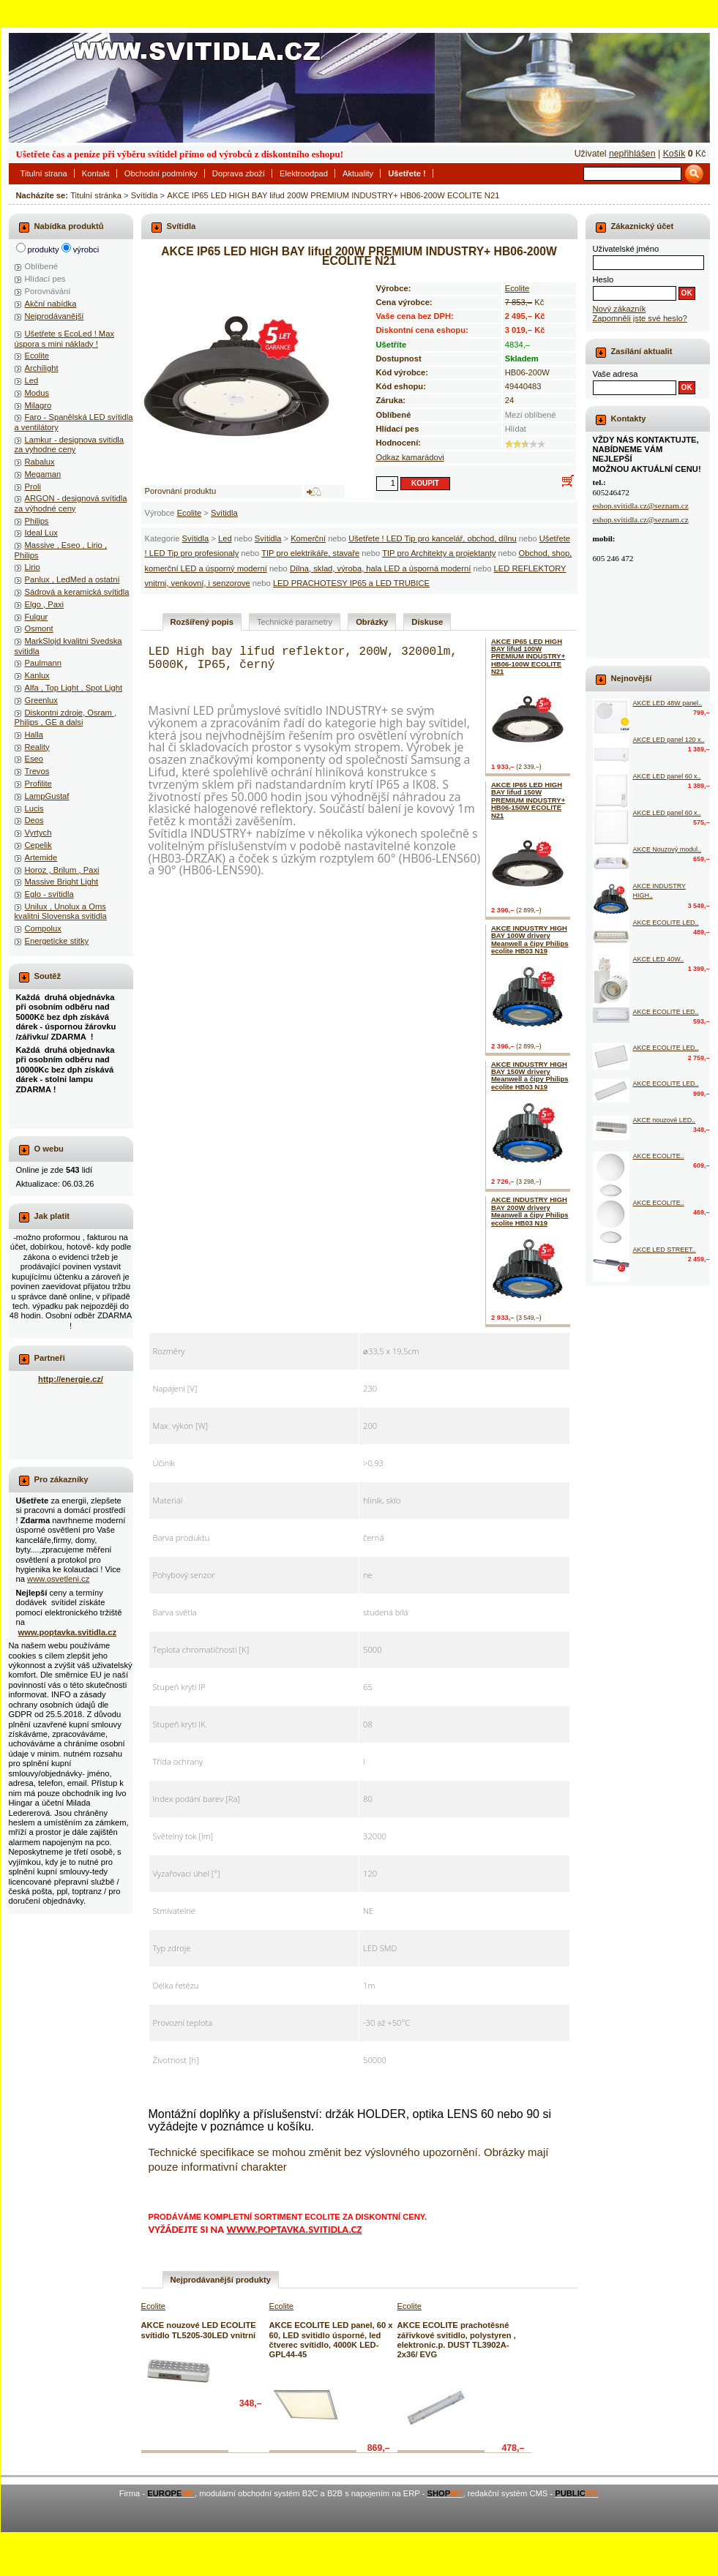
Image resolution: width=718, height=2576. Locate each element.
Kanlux (37, 675)
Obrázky (372, 621)
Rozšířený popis (202, 621)
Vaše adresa (615, 373)
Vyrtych (38, 832)
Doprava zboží (238, 173)
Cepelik (38, 845)
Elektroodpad (304, 173)
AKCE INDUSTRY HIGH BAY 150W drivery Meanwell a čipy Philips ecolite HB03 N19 (530, 1075)
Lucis (34, 808)
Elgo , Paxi (44, 604)
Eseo (34, 758)
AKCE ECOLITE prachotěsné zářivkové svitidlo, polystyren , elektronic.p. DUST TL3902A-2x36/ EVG (456, 2340)
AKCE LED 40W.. (658, 959)
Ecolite (189, 512)
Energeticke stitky (57, 940)
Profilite (38, 783)
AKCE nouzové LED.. (664, 1120)
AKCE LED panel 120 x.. (669, 739)
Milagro (38, 405)
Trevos (37, 771)
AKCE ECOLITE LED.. (666, 922)
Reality (37, 747)
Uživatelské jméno (626, 248)
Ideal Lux (41, 532)
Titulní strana (43, 173)
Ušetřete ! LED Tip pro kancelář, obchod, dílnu (432, 538)
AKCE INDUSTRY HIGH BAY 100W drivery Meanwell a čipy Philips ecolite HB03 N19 (530, 939)
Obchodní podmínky (161, 173)
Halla (34, 734)
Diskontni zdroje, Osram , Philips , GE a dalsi (66, 717)
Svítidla (144, 195)
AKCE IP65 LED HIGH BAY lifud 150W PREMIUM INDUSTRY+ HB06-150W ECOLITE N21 (528, 800)
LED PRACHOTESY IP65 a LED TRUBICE (351, 583)
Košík (674, 154)
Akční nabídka (51, 303)
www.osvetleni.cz (58, 1578)
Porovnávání (48, 291)
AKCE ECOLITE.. (658, 1156)
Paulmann (43, 662)
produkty (43, 249)
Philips (37, 521)
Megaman (43, 474)
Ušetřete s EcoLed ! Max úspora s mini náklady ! (65, 338)
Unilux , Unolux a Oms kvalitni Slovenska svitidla (61, 911)
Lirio (32, 567)
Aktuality (358, 173)
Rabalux (40, 461)
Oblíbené (41, 266)
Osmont (39, 628)
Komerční (308, 538)
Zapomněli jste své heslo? (640, 318)
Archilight (42, 368)
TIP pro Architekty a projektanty (439, 553)
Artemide (41, 857)
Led (225, 538)
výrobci (86, 249)
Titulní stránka (95, 195)
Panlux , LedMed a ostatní (72, 579)
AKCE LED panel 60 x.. (667, 776)
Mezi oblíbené (530, 414)
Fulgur (36, 616)
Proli (33, 486)
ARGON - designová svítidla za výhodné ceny (71, 503)
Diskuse (427, 621)
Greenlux (41, 700)
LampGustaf (47, 796)
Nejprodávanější (54, 316)
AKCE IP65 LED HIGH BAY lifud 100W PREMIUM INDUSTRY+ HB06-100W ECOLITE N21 (528, 656)
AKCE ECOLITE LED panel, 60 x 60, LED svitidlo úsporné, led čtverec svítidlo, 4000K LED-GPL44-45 (331, 2340)
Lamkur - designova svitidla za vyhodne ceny (69, 444)
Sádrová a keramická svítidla (77, 591)
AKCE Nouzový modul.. (667, 849)
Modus (37, 392)
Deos (34, 820)
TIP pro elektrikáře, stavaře (310, 553)
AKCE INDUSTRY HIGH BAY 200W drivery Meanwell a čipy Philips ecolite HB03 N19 (530, 1210)
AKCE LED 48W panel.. (668, 703)
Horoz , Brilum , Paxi (62, 869)
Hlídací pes (45, 278)
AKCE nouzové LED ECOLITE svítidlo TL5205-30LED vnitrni (198, 2330)
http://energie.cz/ (70, 1379)
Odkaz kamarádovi (410, 457)
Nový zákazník (619, 308)
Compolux (43, 928)
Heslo (603, 279)
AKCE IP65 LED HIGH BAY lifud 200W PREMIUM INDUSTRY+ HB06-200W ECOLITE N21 (333, 195)
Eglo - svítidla (49, 894)
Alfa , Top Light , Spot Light (74, 687)
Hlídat (515, 428)
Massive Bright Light (62, 881)
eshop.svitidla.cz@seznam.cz (641, 505)
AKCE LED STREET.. (664, 1249)
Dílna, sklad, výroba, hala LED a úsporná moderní (380, 568)
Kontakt (96, 173)
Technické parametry (294, 621)
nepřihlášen (632, 154)
